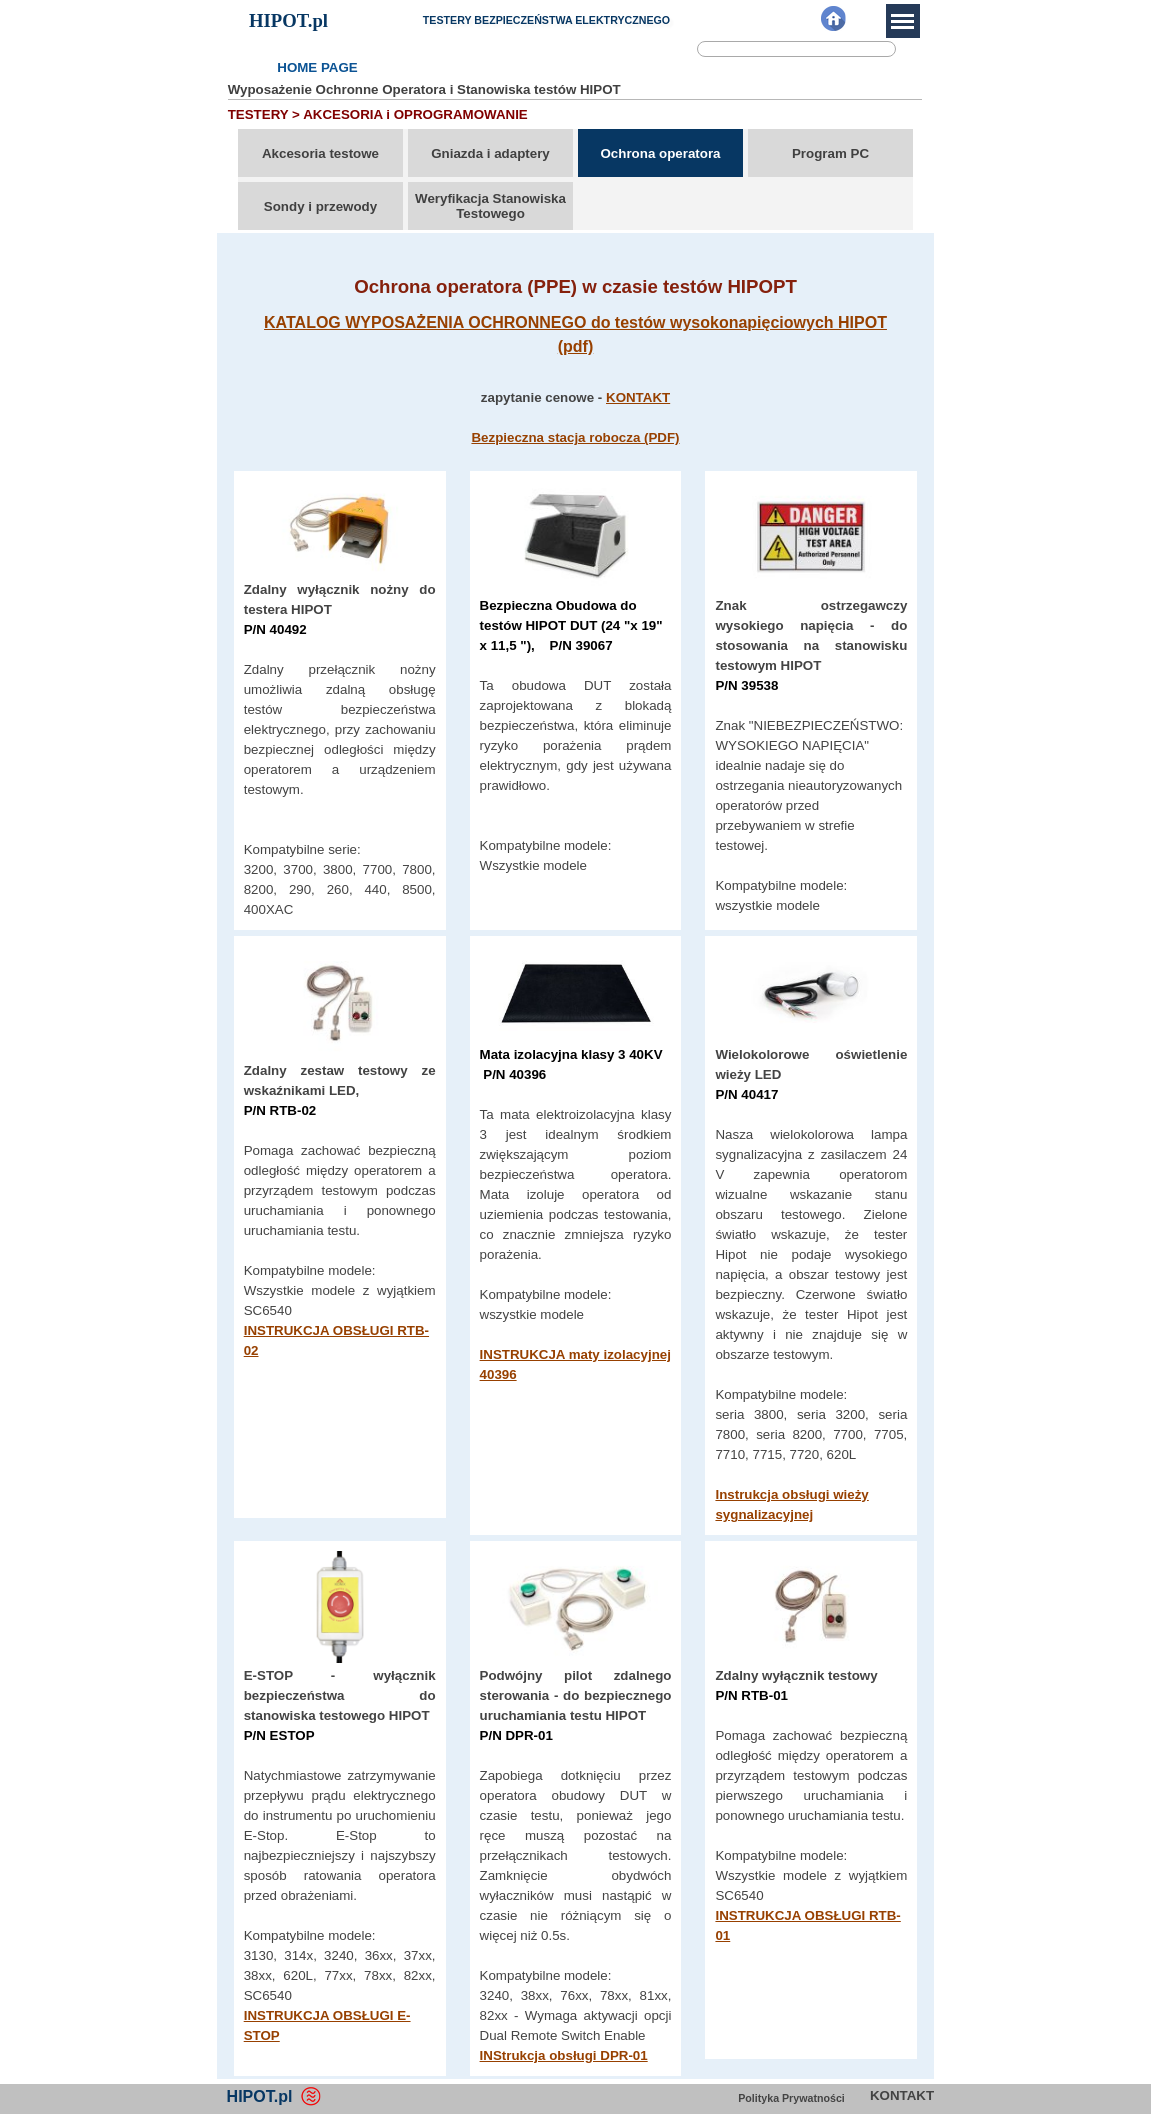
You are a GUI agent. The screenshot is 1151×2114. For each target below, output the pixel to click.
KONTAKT (638, 397)
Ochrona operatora (661, 153)
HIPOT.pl (288, 20)
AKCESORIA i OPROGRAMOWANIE (415, 114)
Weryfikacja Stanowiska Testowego (490, 206)
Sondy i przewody (320, 206)
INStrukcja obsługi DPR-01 (564, 2055)
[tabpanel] (576, 360)
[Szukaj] (796, 49)
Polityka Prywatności (791, 2098)
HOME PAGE (317, 67)
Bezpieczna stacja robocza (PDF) (575, 437)
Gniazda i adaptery (490, 153)
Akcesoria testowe (320, 153)
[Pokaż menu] (903, 21)
